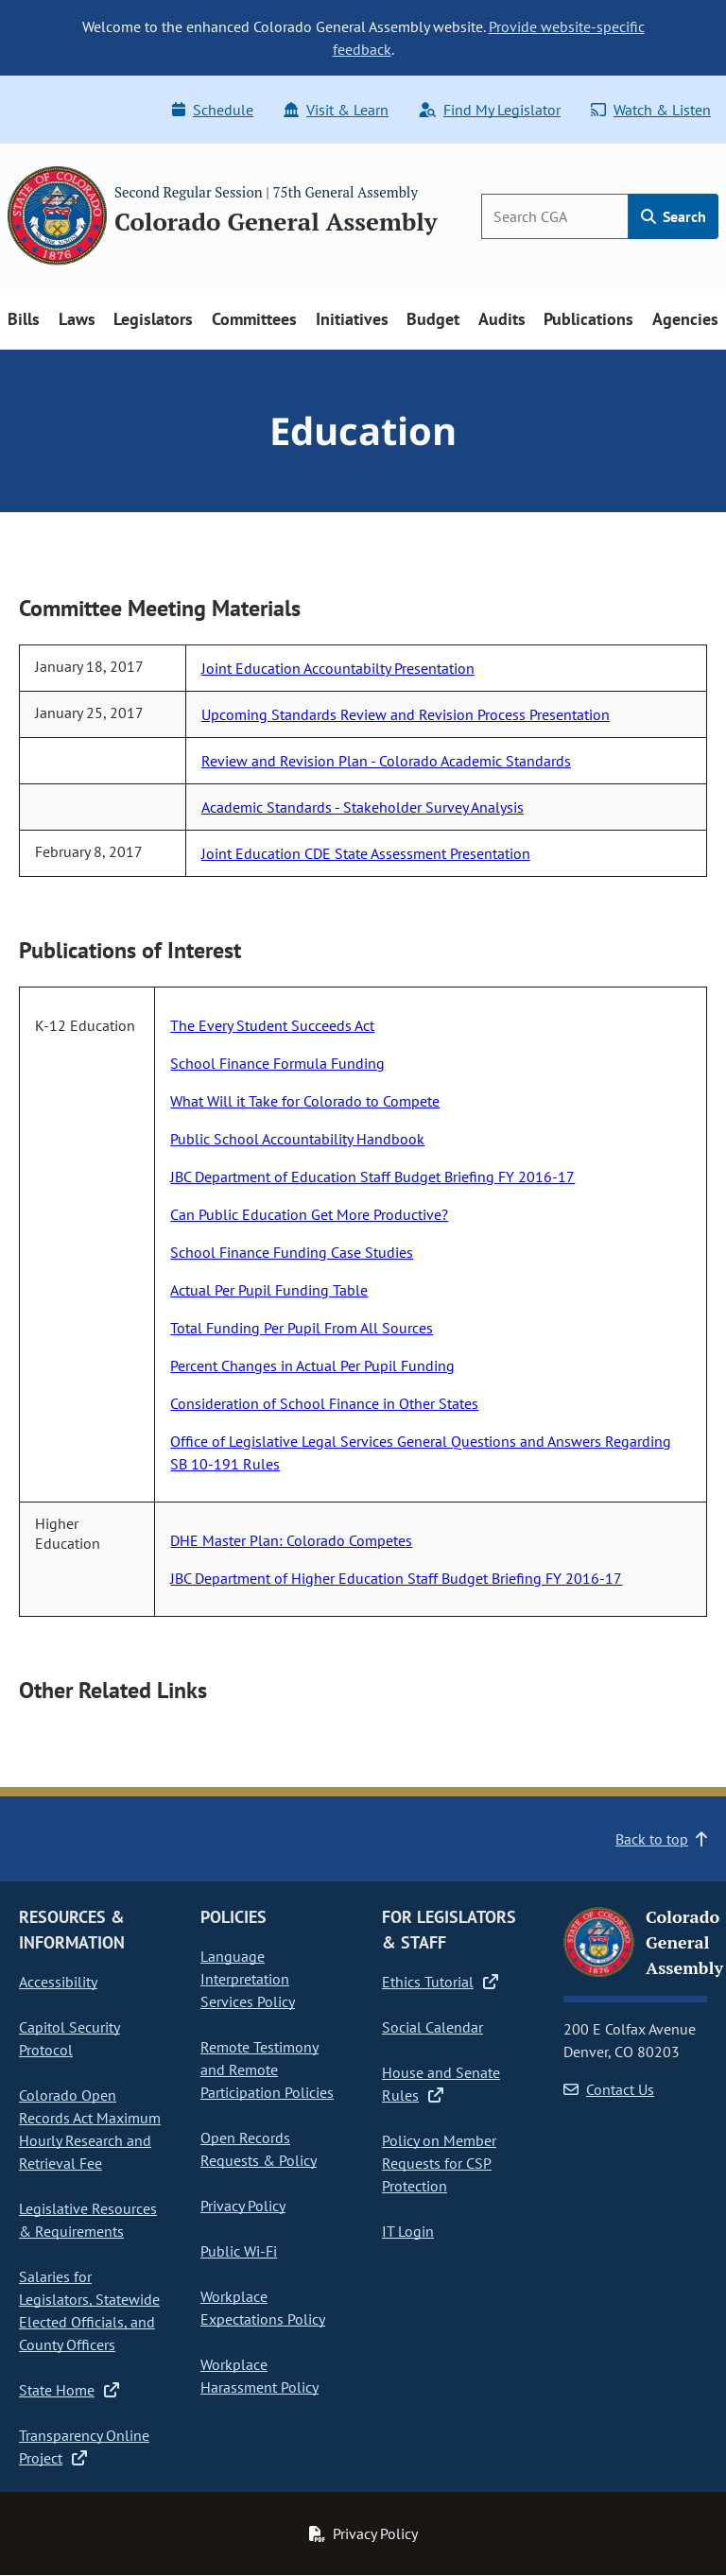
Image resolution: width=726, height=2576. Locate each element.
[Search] (555, 216)
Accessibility (58, 1981)
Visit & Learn (336, 109)
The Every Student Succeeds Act (272, 1025)
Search (673, 216)
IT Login (408, 2231)
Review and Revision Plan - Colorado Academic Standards (386, 760)
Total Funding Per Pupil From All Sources (301, 1327)
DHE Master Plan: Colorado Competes (291, 1540)
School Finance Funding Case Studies (291, 1252)
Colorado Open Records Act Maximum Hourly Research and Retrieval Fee (90, 2129)
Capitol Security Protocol (69, 2038)
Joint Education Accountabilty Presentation (338, 668)
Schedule (212, 109)
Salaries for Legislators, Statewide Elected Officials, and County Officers (89, 2310)
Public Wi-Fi (238, 2250)
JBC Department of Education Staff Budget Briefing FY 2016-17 (372, 1176)
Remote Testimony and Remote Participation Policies (267, 2069)
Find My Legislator (490, 109)
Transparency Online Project (84, 2446)
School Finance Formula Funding (277, 1063)
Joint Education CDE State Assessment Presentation (365, 853)
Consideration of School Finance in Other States (324, 1403)
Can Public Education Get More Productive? (309, 1214)
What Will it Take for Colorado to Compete (305, 1100)
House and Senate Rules (441, 2083)
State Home (69, 2389)
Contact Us (608, 2089)
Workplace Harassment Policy (259, 2375)
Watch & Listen (651, 109)
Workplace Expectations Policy (262, 2307)
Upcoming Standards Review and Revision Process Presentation (405, 714)
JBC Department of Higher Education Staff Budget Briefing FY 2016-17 (396, 1578)
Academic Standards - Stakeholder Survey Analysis (362, 807)
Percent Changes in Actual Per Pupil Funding (312, 1365)
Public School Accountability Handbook (297, 1138)
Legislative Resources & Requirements (88, 2220)
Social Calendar (432, 2027)
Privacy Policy (242, 2205)
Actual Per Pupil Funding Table (269, 1289)
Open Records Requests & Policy (258, 2149)
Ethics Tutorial (440, 1981)
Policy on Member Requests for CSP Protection (439, 2163)
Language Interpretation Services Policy (247, 1979)
